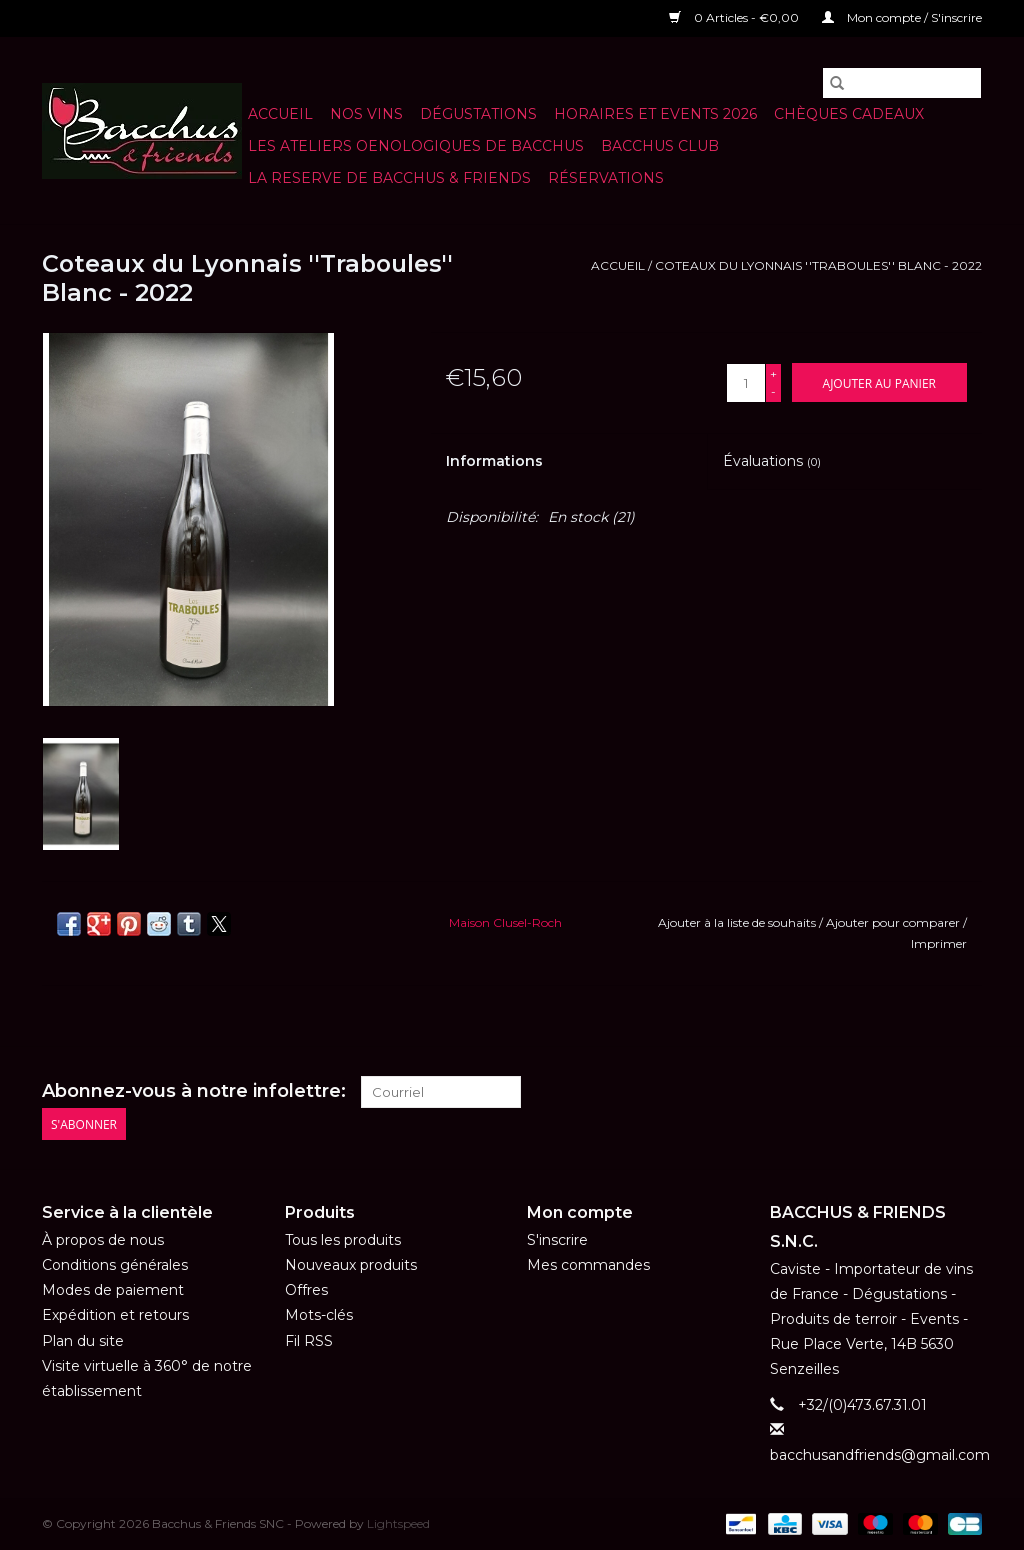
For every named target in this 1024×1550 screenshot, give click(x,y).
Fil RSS (309, 1341)
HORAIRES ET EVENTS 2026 (655, 114)
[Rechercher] (902, 83)
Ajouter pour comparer (894, 922)
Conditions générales (115, 1265)
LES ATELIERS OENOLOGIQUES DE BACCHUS (416, 146)
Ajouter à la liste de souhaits (738, 922)
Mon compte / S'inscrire (902, 17)
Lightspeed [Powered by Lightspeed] (398, 1523)
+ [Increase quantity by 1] (773, 373)
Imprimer (939, 943)
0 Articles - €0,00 (735, 17)
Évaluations (772, 461)
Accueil (280, 114)
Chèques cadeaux (849, 114)
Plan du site (83, 1341)
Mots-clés (319, 1315)
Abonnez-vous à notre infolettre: (194, 1091)
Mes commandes (588, 1265)
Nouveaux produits (351, 1265)
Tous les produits (343, 1240)
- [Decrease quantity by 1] (773, 391)
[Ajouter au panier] (879, 382)
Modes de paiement (113, 1290)
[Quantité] (746, 383)
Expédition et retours (115, 1315)
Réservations (606, 178)
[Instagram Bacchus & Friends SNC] (966, 1092)
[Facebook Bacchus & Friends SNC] (930, 1092)
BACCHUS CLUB (660, 146)
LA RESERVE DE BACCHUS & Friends (389, 178)
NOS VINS (366, 114)
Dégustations (478, 114)
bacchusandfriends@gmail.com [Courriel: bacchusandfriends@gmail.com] (880, 1455)
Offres (306, 1290)
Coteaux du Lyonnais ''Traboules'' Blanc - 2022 (818, 265)
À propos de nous (103, 1240)
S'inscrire (557, 1240)
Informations (494, 461)
